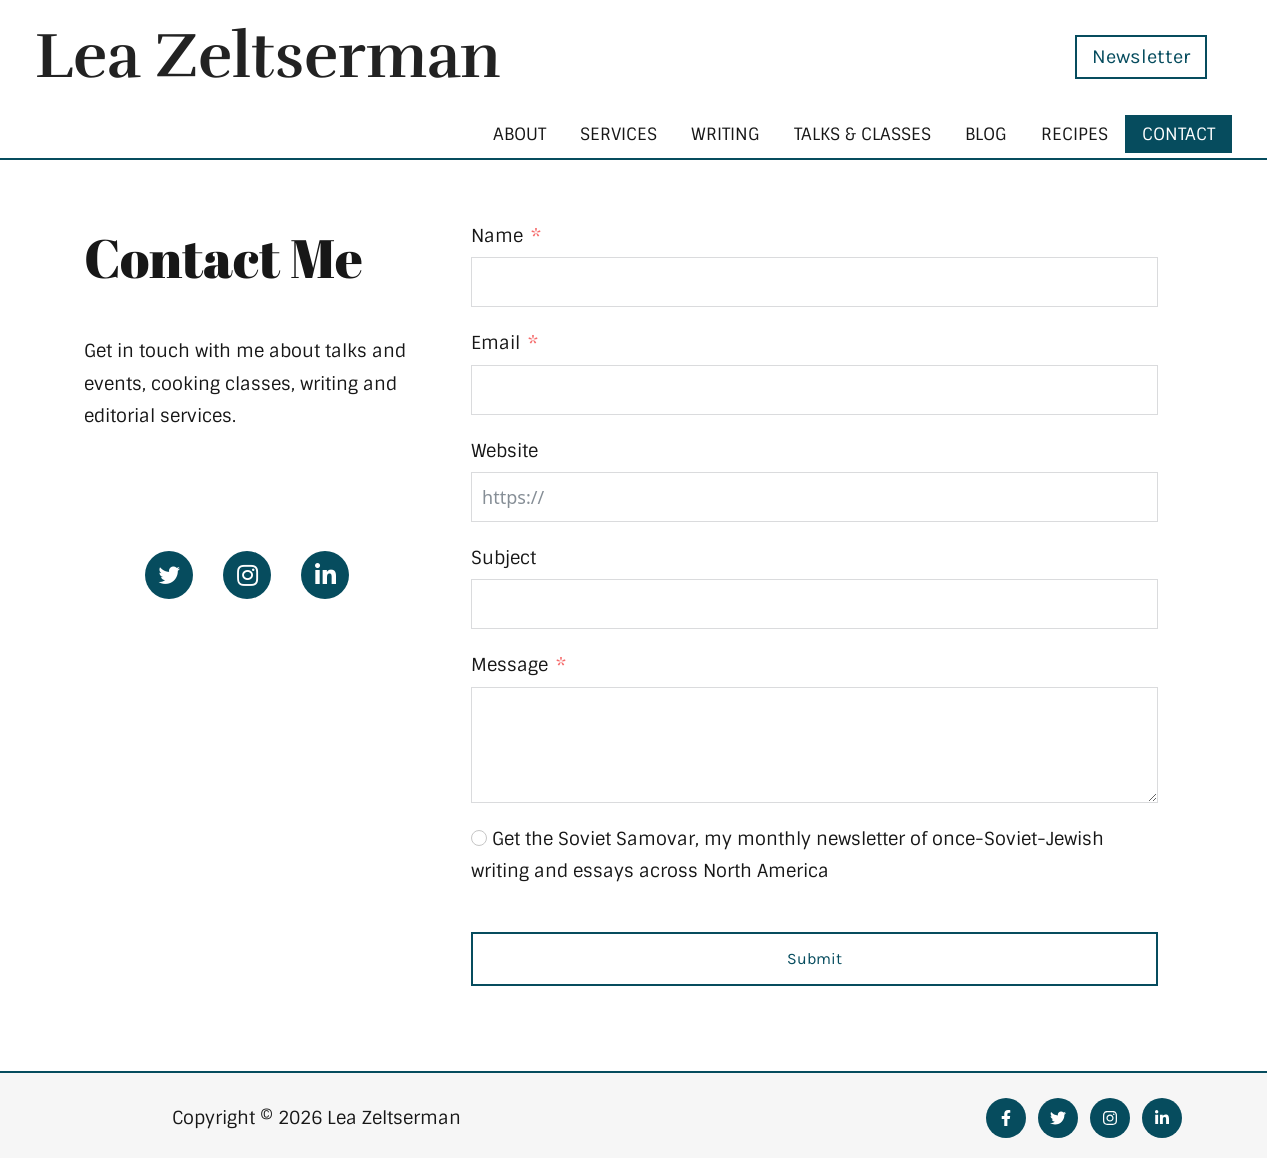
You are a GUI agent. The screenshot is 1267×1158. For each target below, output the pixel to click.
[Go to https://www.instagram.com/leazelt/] (247, 575)
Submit (814, 958)
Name (497, 236)
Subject (503, 558)
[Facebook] (1006, 1118)
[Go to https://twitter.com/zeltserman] (169, 575)
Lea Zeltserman (268, 56)
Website (504, 451)
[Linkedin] (1162, 1118)
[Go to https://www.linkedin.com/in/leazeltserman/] (325, 575)
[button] (1126, 57)
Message (509, 665)
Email (495, 343)
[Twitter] (1058, 1118)
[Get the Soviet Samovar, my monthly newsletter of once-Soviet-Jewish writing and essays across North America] (479, 838)
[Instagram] (1110, 1118)
